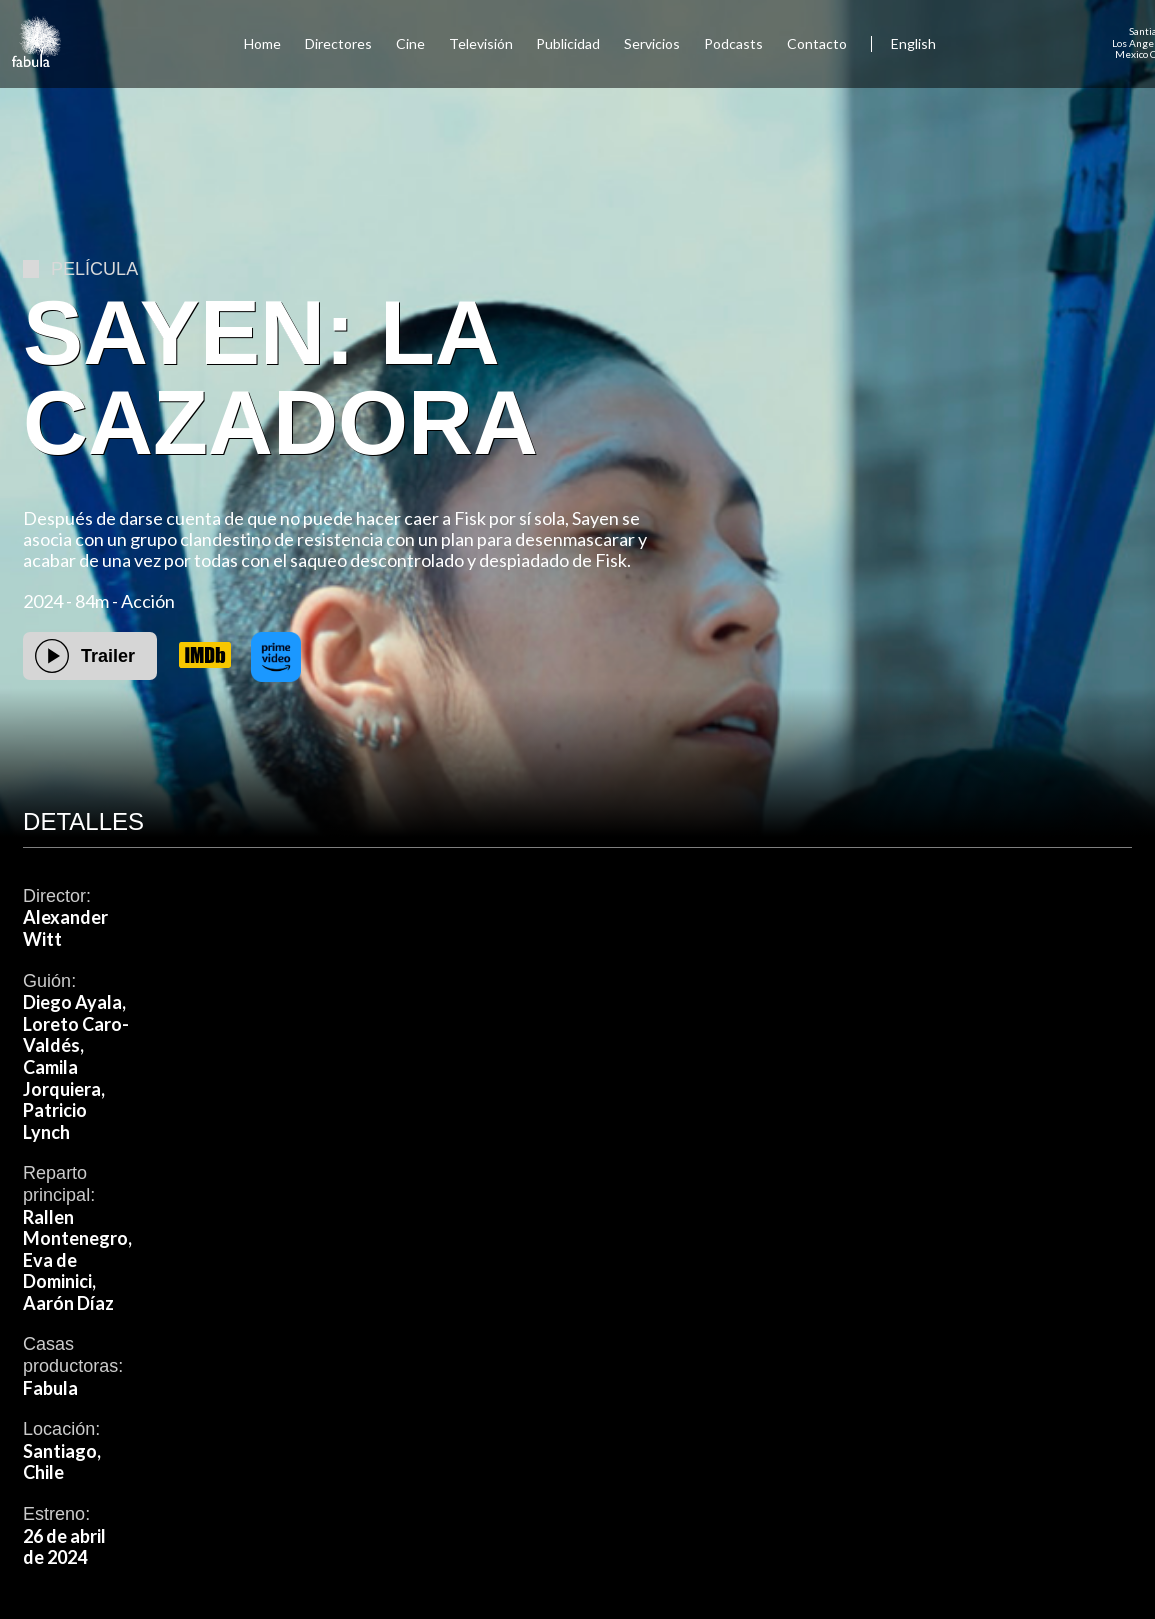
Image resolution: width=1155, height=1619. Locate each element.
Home (262, 43)
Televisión (481, 43)
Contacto (817, 43)
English (913, 43)
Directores (338, 43)
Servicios (652, 43)
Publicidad (568, 43)
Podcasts (733, 43)
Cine (410, 43)
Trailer (108, 656)
